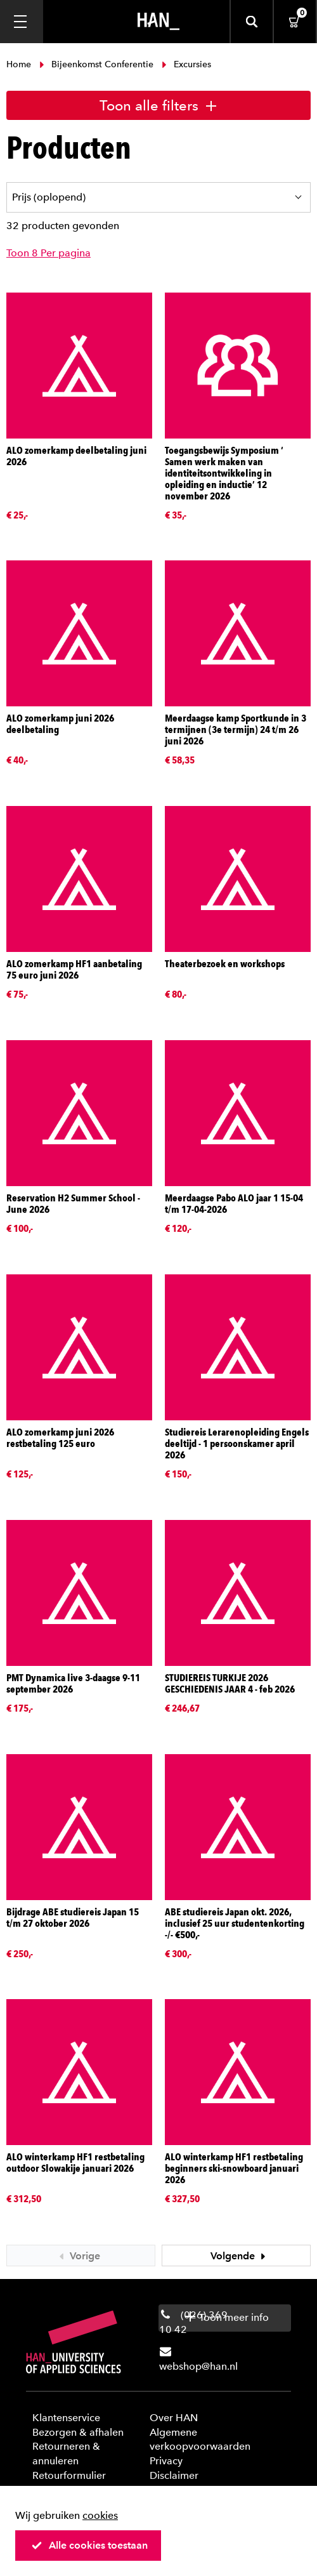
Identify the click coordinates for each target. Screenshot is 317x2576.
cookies (100, 2515)
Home (20, 64)
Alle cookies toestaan (89, 2545)
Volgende (239, 2256)
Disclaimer (174, 2475)
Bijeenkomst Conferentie (96, 64)
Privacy (166, 2461)
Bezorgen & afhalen (78, 2432)
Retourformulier (69, 2475)
